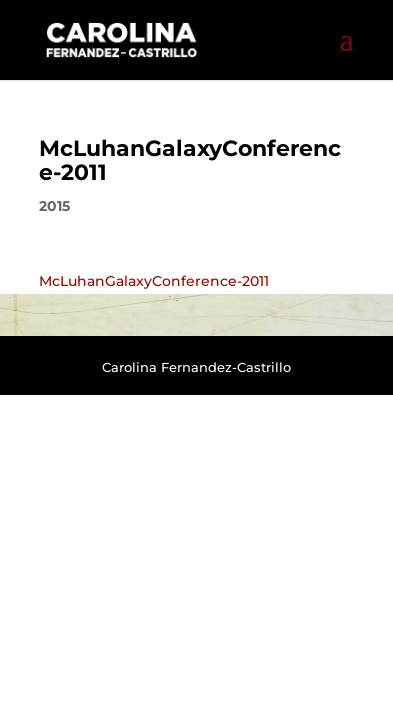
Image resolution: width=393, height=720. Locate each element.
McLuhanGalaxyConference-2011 (154, 281)
